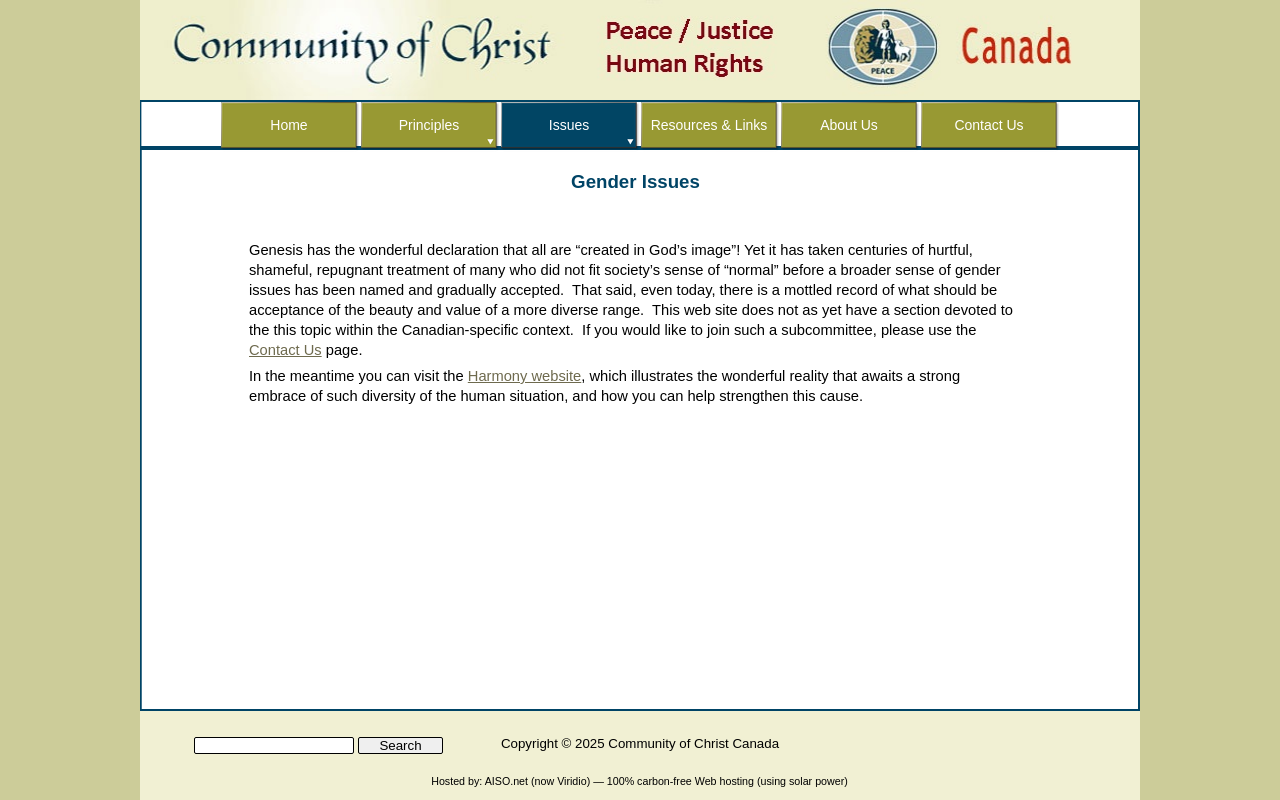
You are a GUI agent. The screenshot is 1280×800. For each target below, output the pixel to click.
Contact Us (285, 350)
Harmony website (524, 376)
